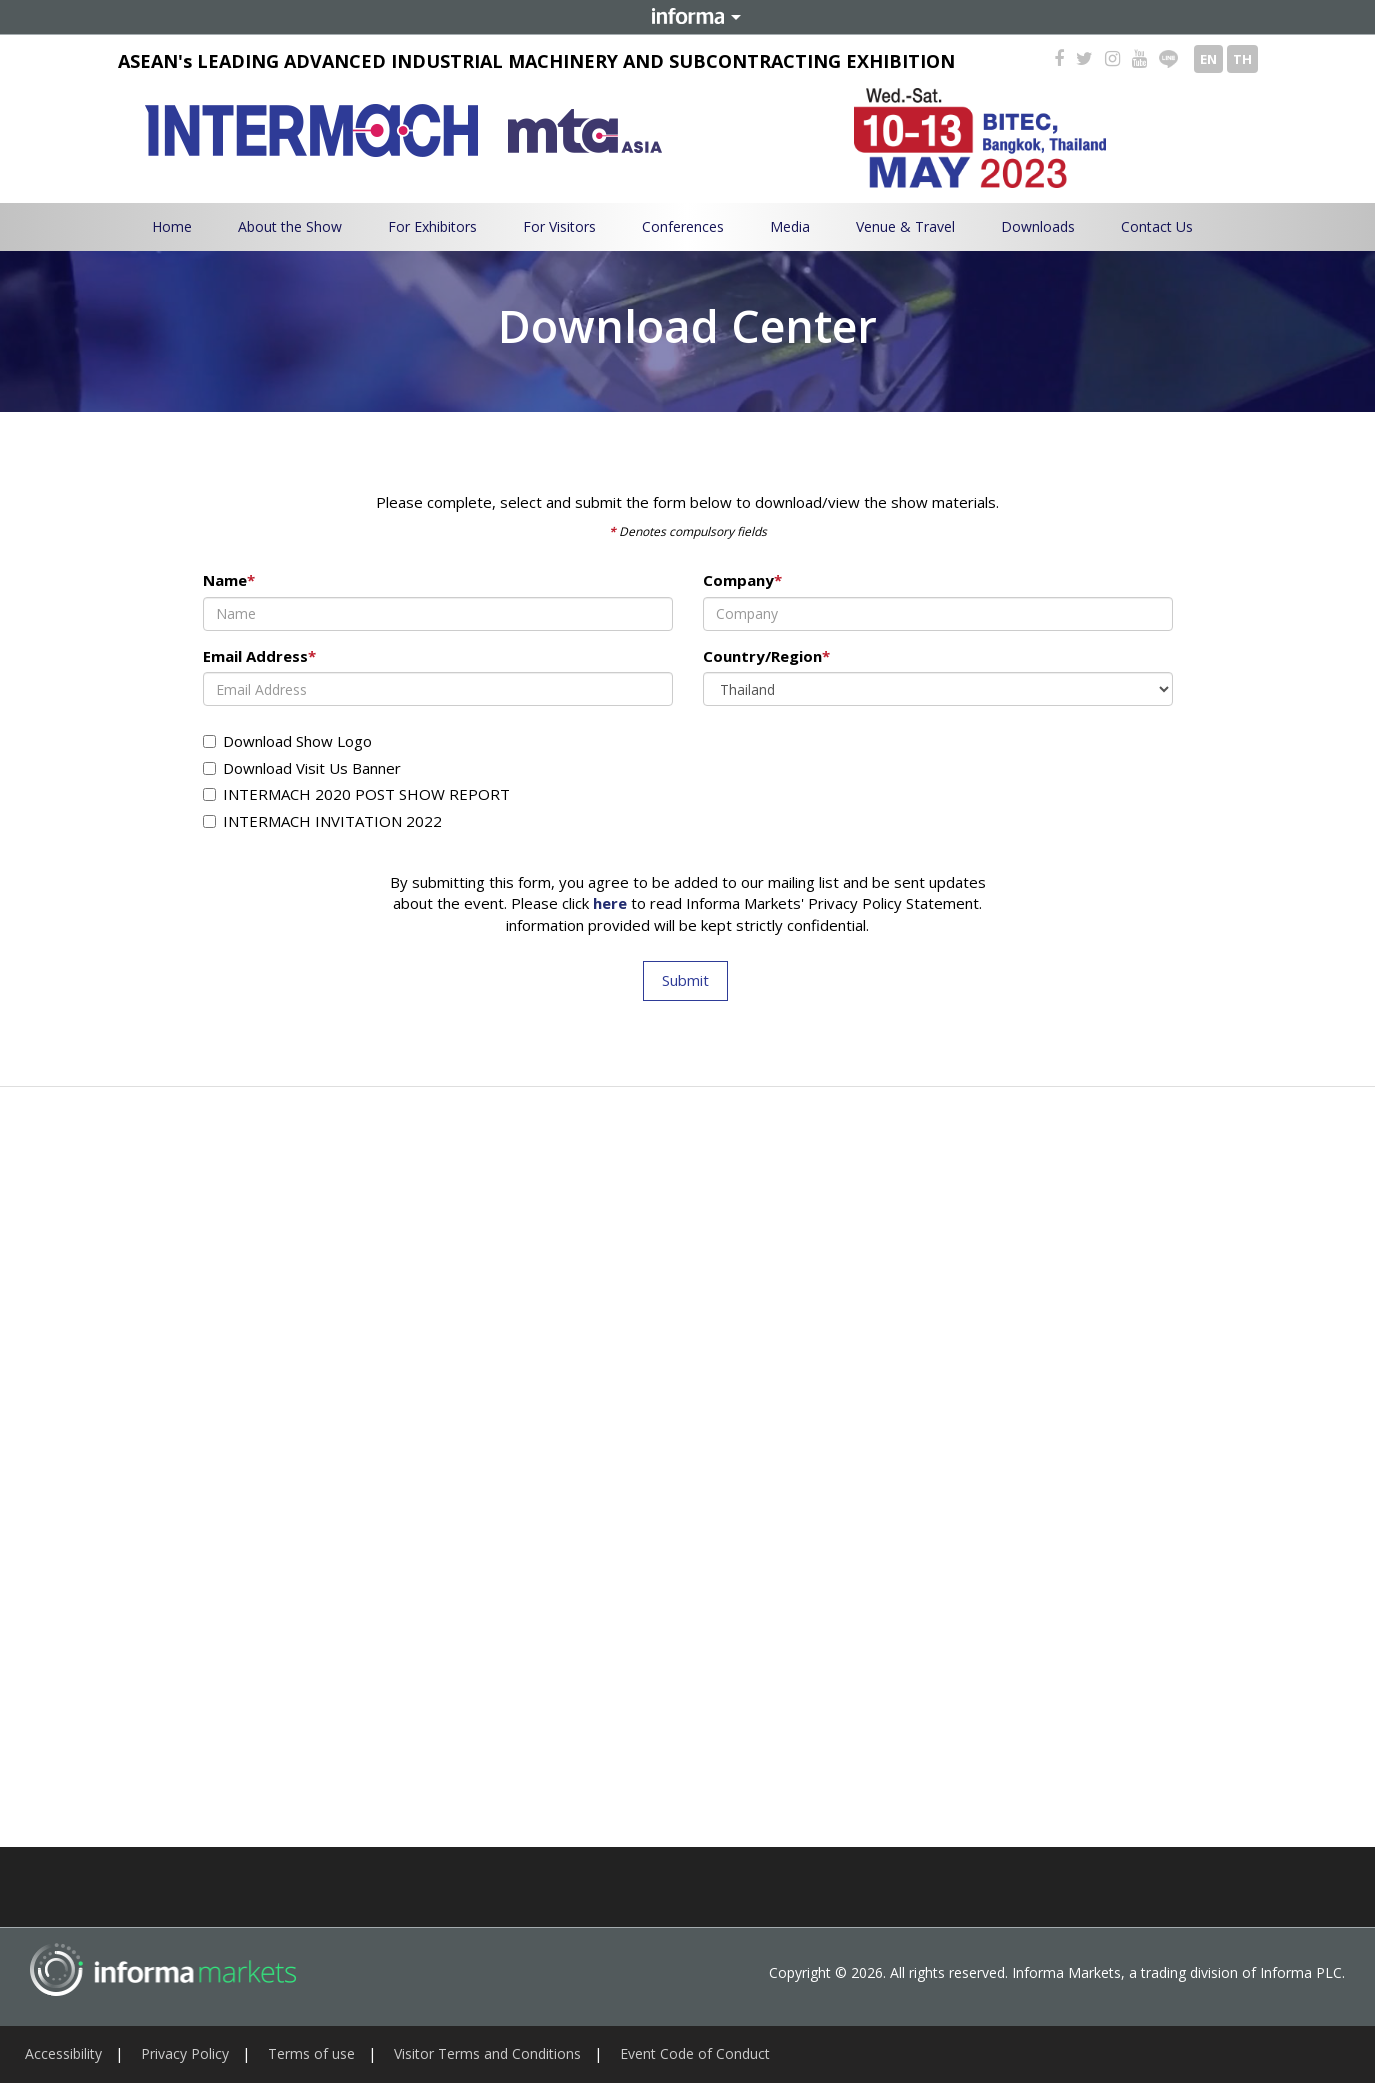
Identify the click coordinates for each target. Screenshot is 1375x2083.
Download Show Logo (287, 741)
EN (1208, 59)
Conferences (683, 226)
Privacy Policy (185, 2053)
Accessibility (63, 2053)
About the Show (290, 226)
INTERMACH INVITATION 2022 (322, 821)
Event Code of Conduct (695, 2053)
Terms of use (311, 2053)
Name (229, 580)
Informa (688, 17)
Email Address (259, 656)
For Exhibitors (432, 226)
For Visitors (559, 226)
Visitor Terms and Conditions (487, 2053)
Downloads (1038, 226)
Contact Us (1157, 226)
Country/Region (766, 656)
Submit (685, 980)
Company (742, 580)
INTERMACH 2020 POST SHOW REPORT (356, 794)
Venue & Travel (905, 226)
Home (172, 226)
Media (790, 226)
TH (1242, 59)
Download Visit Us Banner (302, 768)
